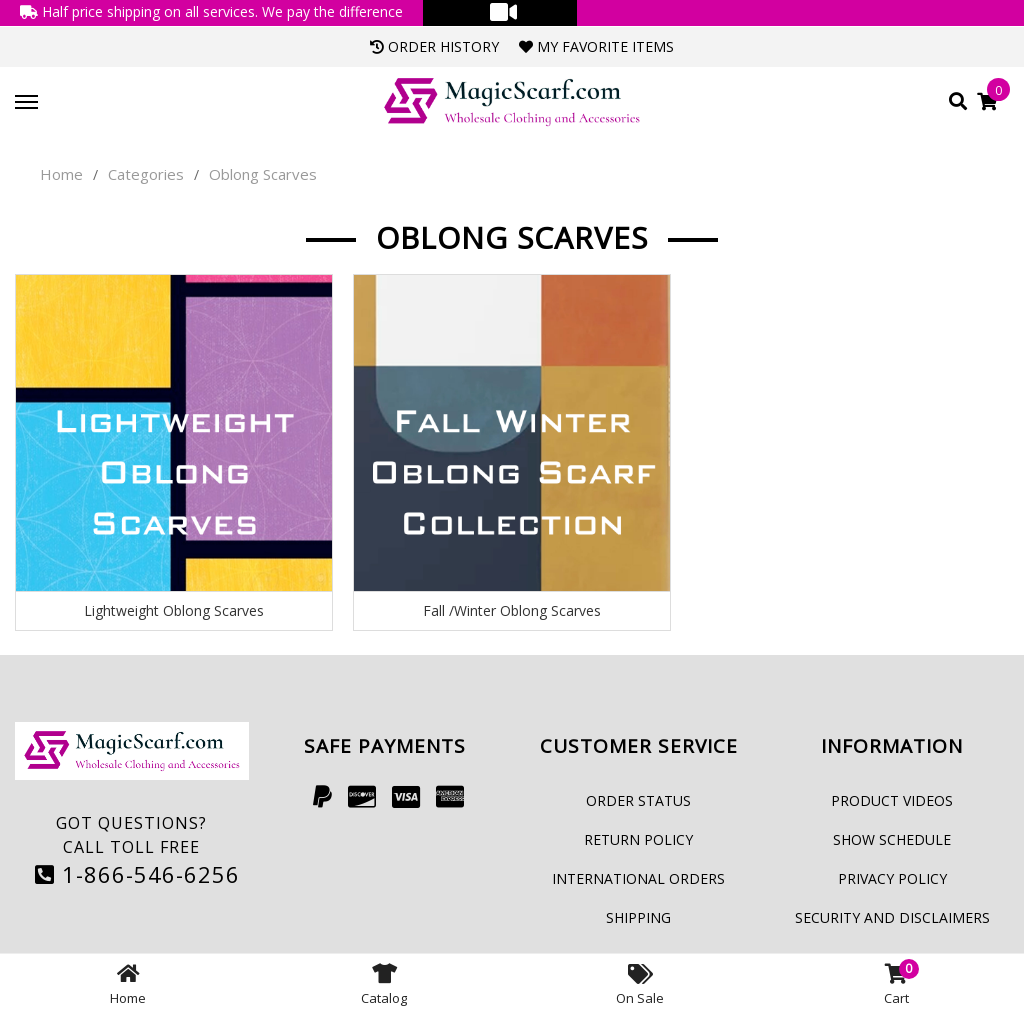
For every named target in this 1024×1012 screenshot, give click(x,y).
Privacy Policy (892, 878)
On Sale (640, 983)
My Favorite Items (596, 46)
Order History (434, 46)
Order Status (638, 800)
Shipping (638, 917)
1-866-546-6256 (137, 874)
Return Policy (638, 839)
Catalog (384, 983)
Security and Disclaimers (892, 917)
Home (61, 174)
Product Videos (892, 800)
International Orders (638, 878)
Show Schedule (892, 839)
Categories (146, 174)
